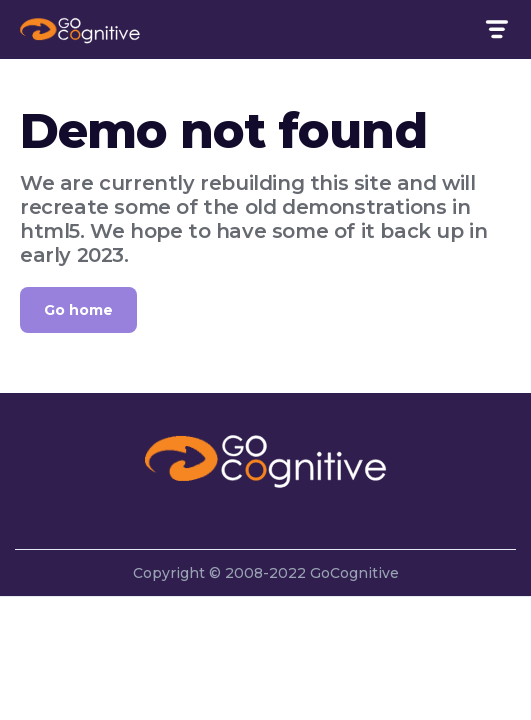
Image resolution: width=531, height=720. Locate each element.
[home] (80, 29)
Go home (78, 310)
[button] (495, 29)
